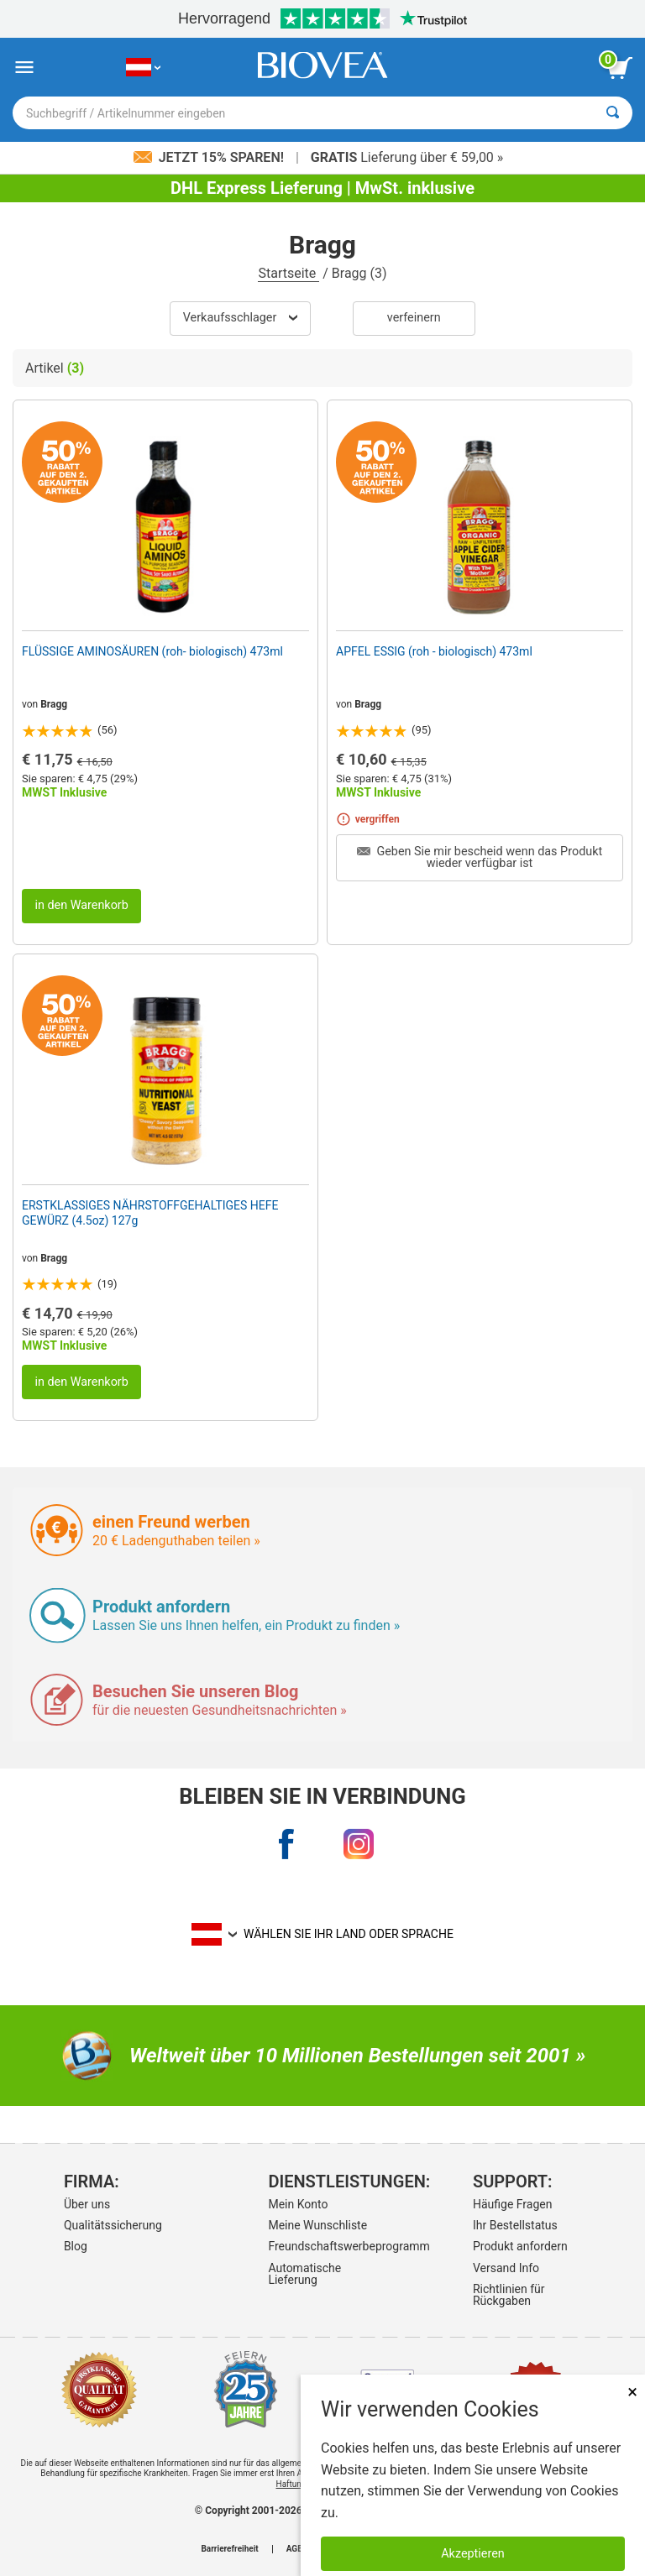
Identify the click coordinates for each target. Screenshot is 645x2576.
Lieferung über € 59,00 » (407, 157)
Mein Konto (298, 2204)
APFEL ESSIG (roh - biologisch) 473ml (434, 651)
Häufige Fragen (513, 2204)
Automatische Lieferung (304, 2273)
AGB (294, 2549)
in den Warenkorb (81, 905)
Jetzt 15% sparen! (210, 157)
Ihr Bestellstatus (515, 2225)
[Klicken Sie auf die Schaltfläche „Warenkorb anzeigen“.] (620, 68)
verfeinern (414, 318)
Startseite (288, 273)
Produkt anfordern (520, 2246)
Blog (75, 2246)
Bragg (53, 704)
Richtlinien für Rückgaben (509, 2294)
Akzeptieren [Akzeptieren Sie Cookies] (473, 2554)
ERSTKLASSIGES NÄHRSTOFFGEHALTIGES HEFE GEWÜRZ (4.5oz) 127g (150, 1213)
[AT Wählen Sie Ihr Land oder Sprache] (143, 67)
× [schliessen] (632, 2391)
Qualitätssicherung (113, 2225)
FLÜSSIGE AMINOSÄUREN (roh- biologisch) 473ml (152, 651)
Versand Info (506, 2268)
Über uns (87, 2204)
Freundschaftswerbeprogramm (319, 2246)
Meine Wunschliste (317, 2225)
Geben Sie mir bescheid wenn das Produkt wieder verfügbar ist (479, 857)
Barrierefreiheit (229, 2549)
